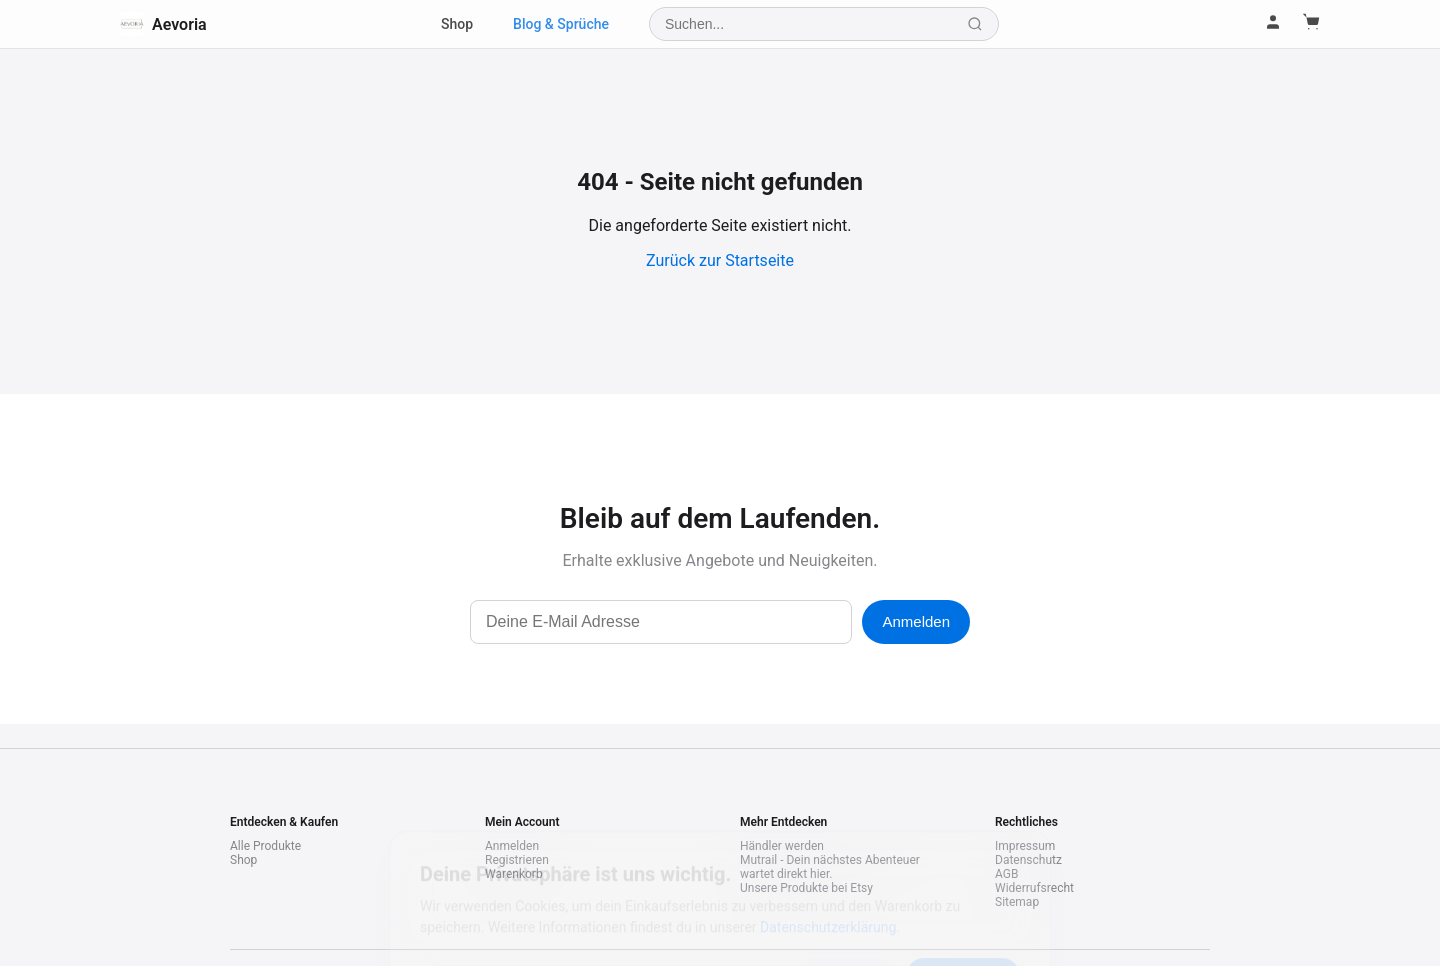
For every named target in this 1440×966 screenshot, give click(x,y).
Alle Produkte (265, 846)
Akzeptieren (963, 887)
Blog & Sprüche (561, 24)
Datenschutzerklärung (828, 838)
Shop (457, 24)
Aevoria (163, 24)
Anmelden (916, 621)
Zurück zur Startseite (720, 260)
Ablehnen (846, 887)
